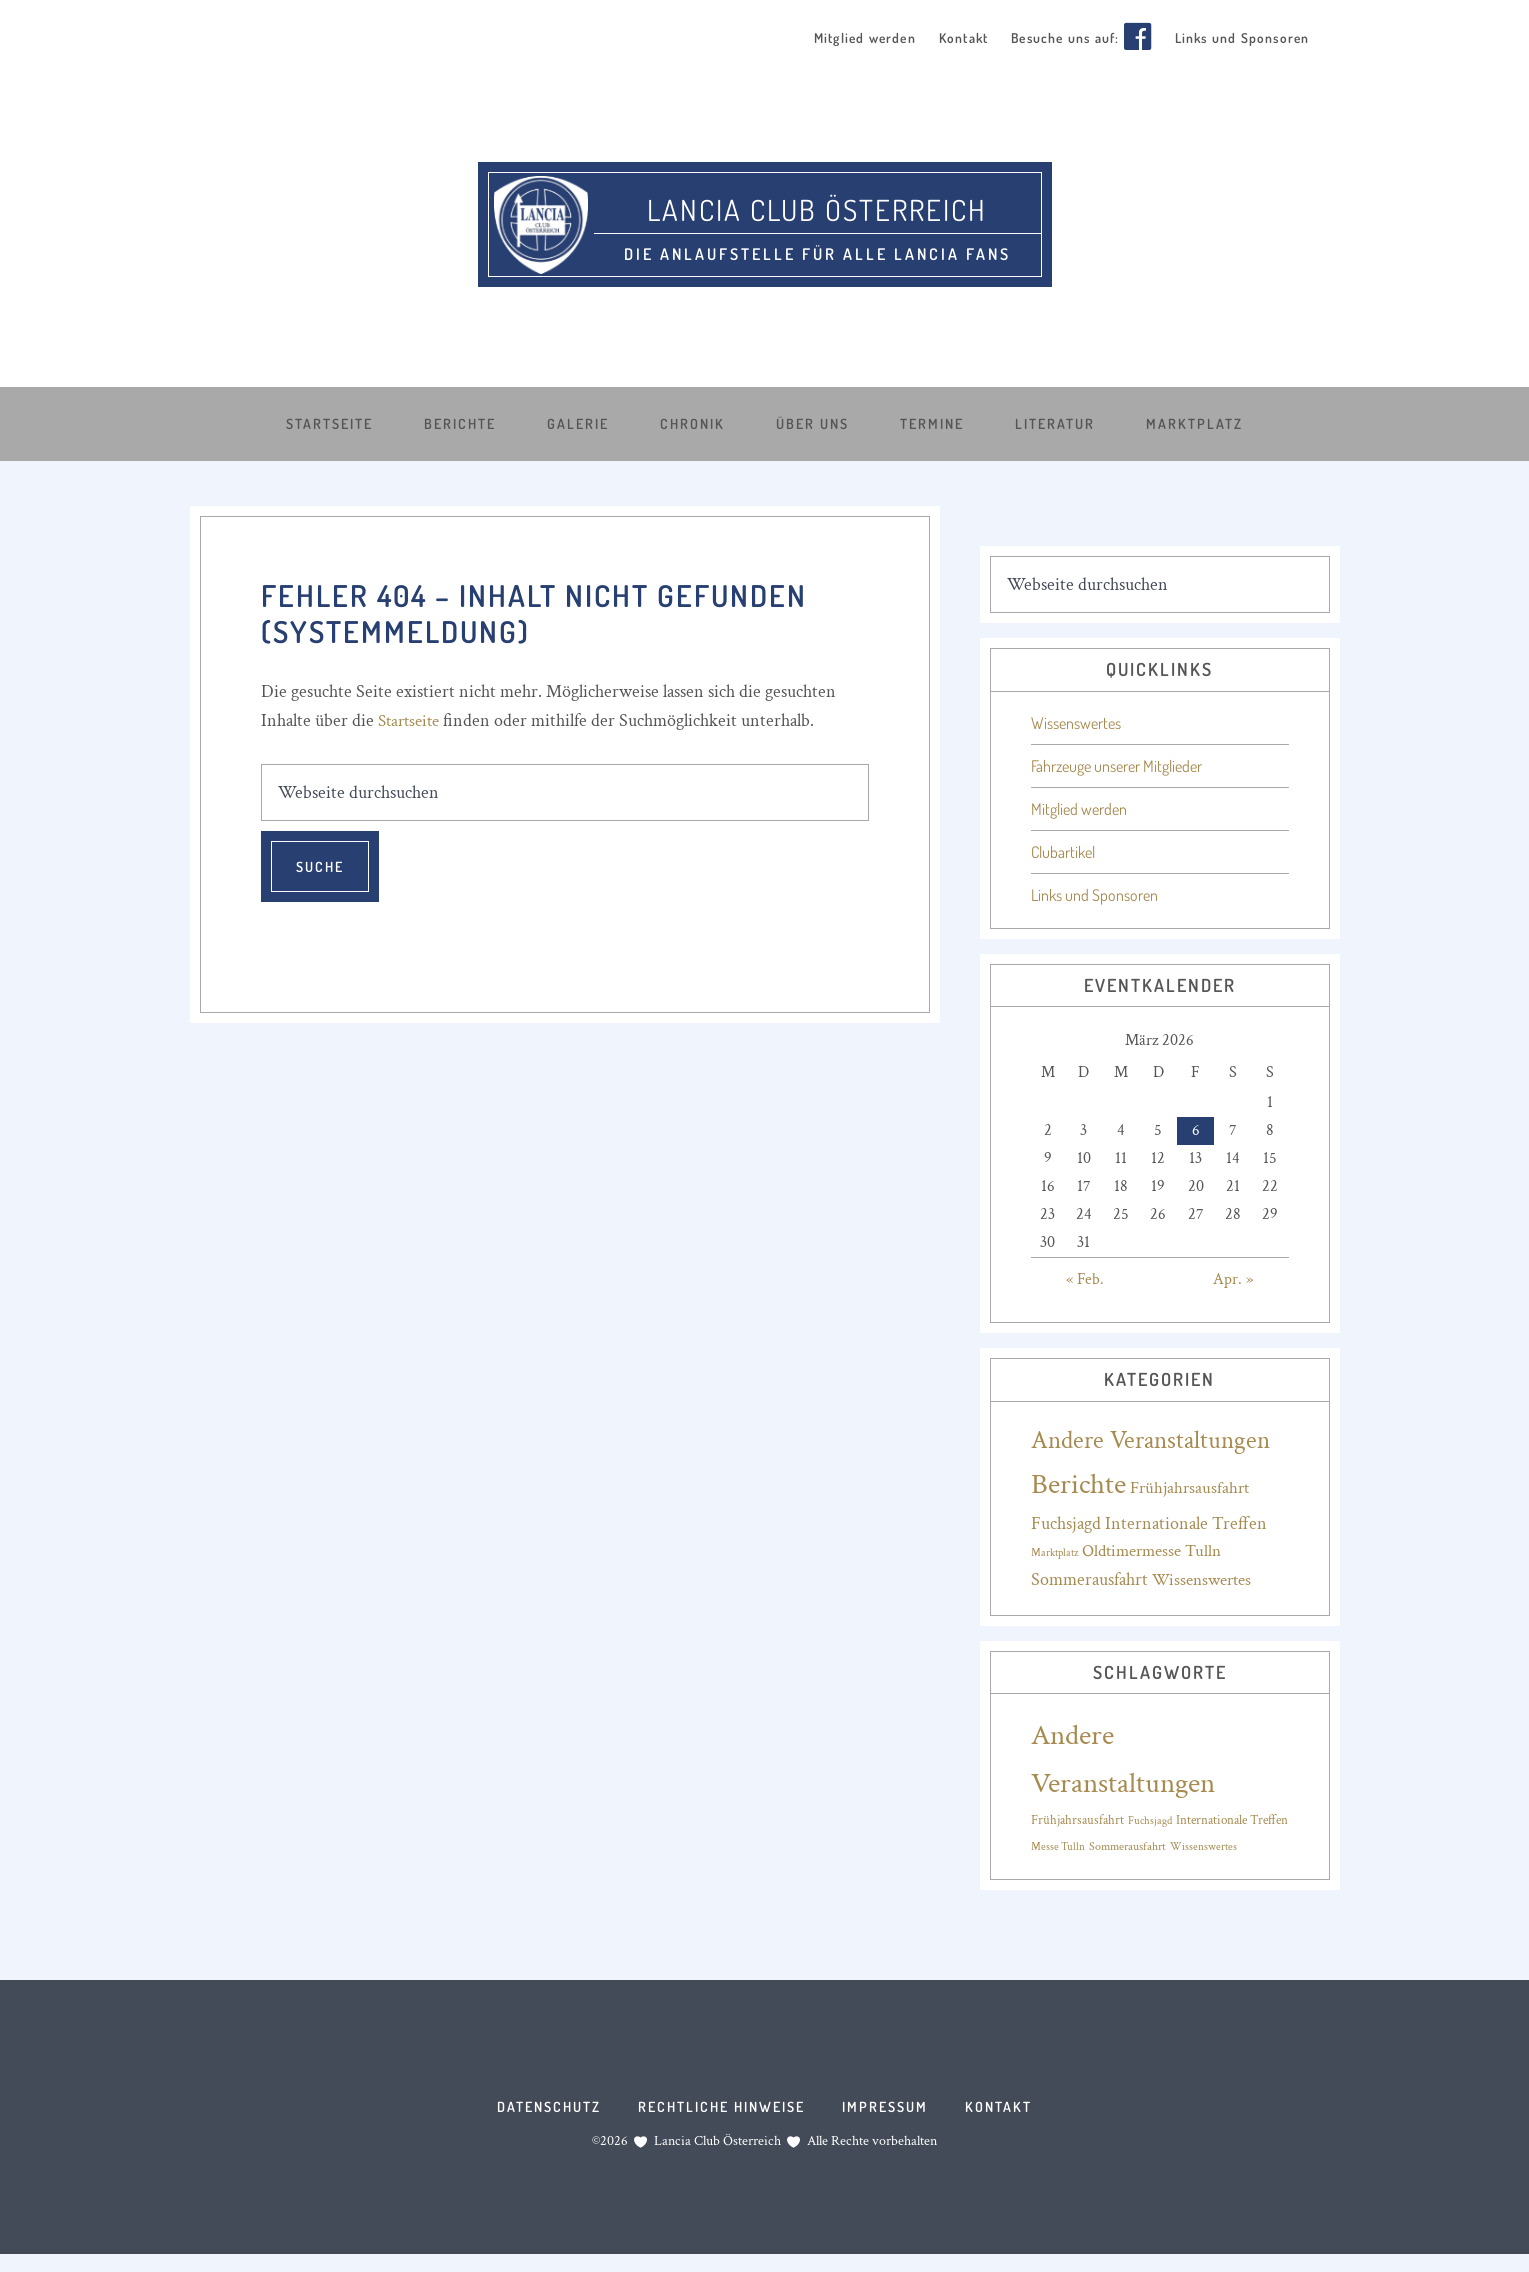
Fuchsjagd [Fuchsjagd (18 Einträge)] (1066, 1521)
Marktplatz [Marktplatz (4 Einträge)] (1054, 1551)
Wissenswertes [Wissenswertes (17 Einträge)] (1201, 1578)
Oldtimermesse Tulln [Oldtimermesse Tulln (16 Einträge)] (1151, 1549)
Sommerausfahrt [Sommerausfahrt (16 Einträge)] (1127, 1844)
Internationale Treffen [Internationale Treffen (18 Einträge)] (1232, 1818)
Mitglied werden (1079, 807)
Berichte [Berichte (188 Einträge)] (1078, 1482)
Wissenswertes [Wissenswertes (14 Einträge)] (1203, 1845)
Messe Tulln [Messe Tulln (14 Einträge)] (1058, 1845)
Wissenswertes (1076, 721)
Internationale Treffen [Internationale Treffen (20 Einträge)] (1186, 1521)
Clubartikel (1063, 850)
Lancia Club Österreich (817, 203)
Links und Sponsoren (1094, 893)
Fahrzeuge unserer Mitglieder (1116, 764)
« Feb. (1085, 1277)
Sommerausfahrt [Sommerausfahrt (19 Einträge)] (1089, 1577)
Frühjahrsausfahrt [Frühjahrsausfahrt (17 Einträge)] (1189, 1486)
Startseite (412, 718)
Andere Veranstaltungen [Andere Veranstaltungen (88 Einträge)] (1150, 1438)
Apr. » (1233, 1277)
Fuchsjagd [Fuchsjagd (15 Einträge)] (1150, 1818)
